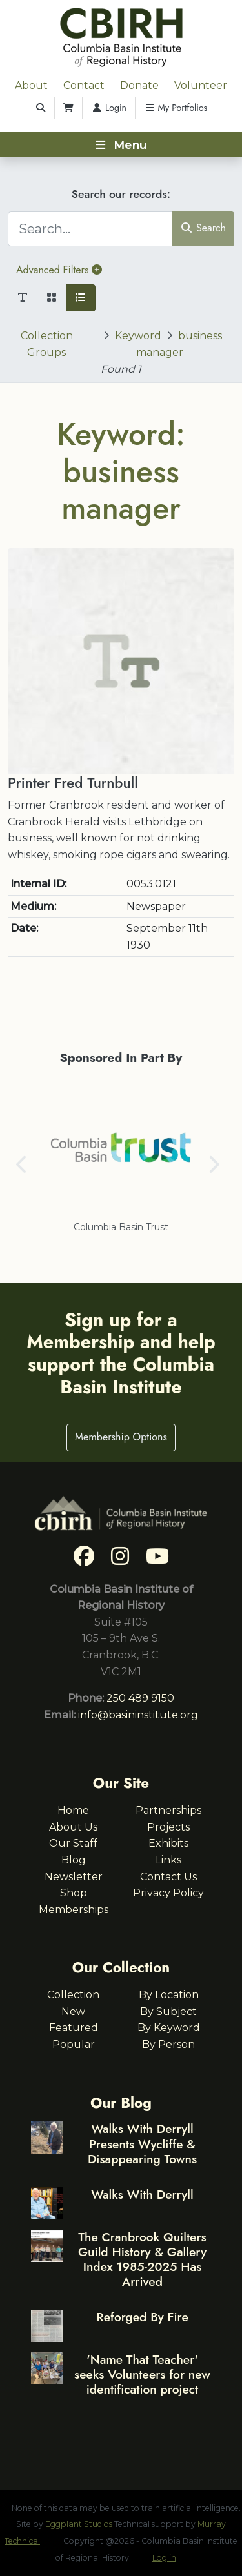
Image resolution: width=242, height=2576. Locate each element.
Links (168, 1860)
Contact (84, 85)
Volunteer (200, 85)
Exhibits (168, 1843)
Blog (73, 1860)
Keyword (138, 335)
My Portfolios (175, 107)
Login (108, 107)
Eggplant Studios (78, 2524)
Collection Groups (47, 344)
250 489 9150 (140, 1698)
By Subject (168, 2011)
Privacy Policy (168, 1893)
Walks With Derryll (142, 2194)
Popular (73, 2044)
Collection (73, 1995)
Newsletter (74, 1877)
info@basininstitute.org (138, 1715)
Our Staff (73, 1843)
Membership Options (121, 1437)
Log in (164, 2557)
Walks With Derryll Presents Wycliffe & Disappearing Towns (142, 2143)
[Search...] (90, 228)
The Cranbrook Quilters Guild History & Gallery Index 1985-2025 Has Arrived (142, 2259)
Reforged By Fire (142, 2317)
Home (73, 1810)
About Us (73, 1827)
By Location (169, 1995)
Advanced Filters (59, 269)
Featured (73, 2027)
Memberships (73, 1909)
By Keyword (168, 2027)
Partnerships (168, 1810)
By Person (168, 2044)
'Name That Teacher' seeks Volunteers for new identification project (142, 2374)
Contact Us (168, 1877)
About (31, 85)
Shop (73, 1893)
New (73, 2011)
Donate (139, 85)
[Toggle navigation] (121, 144)
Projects (168, 1827)
